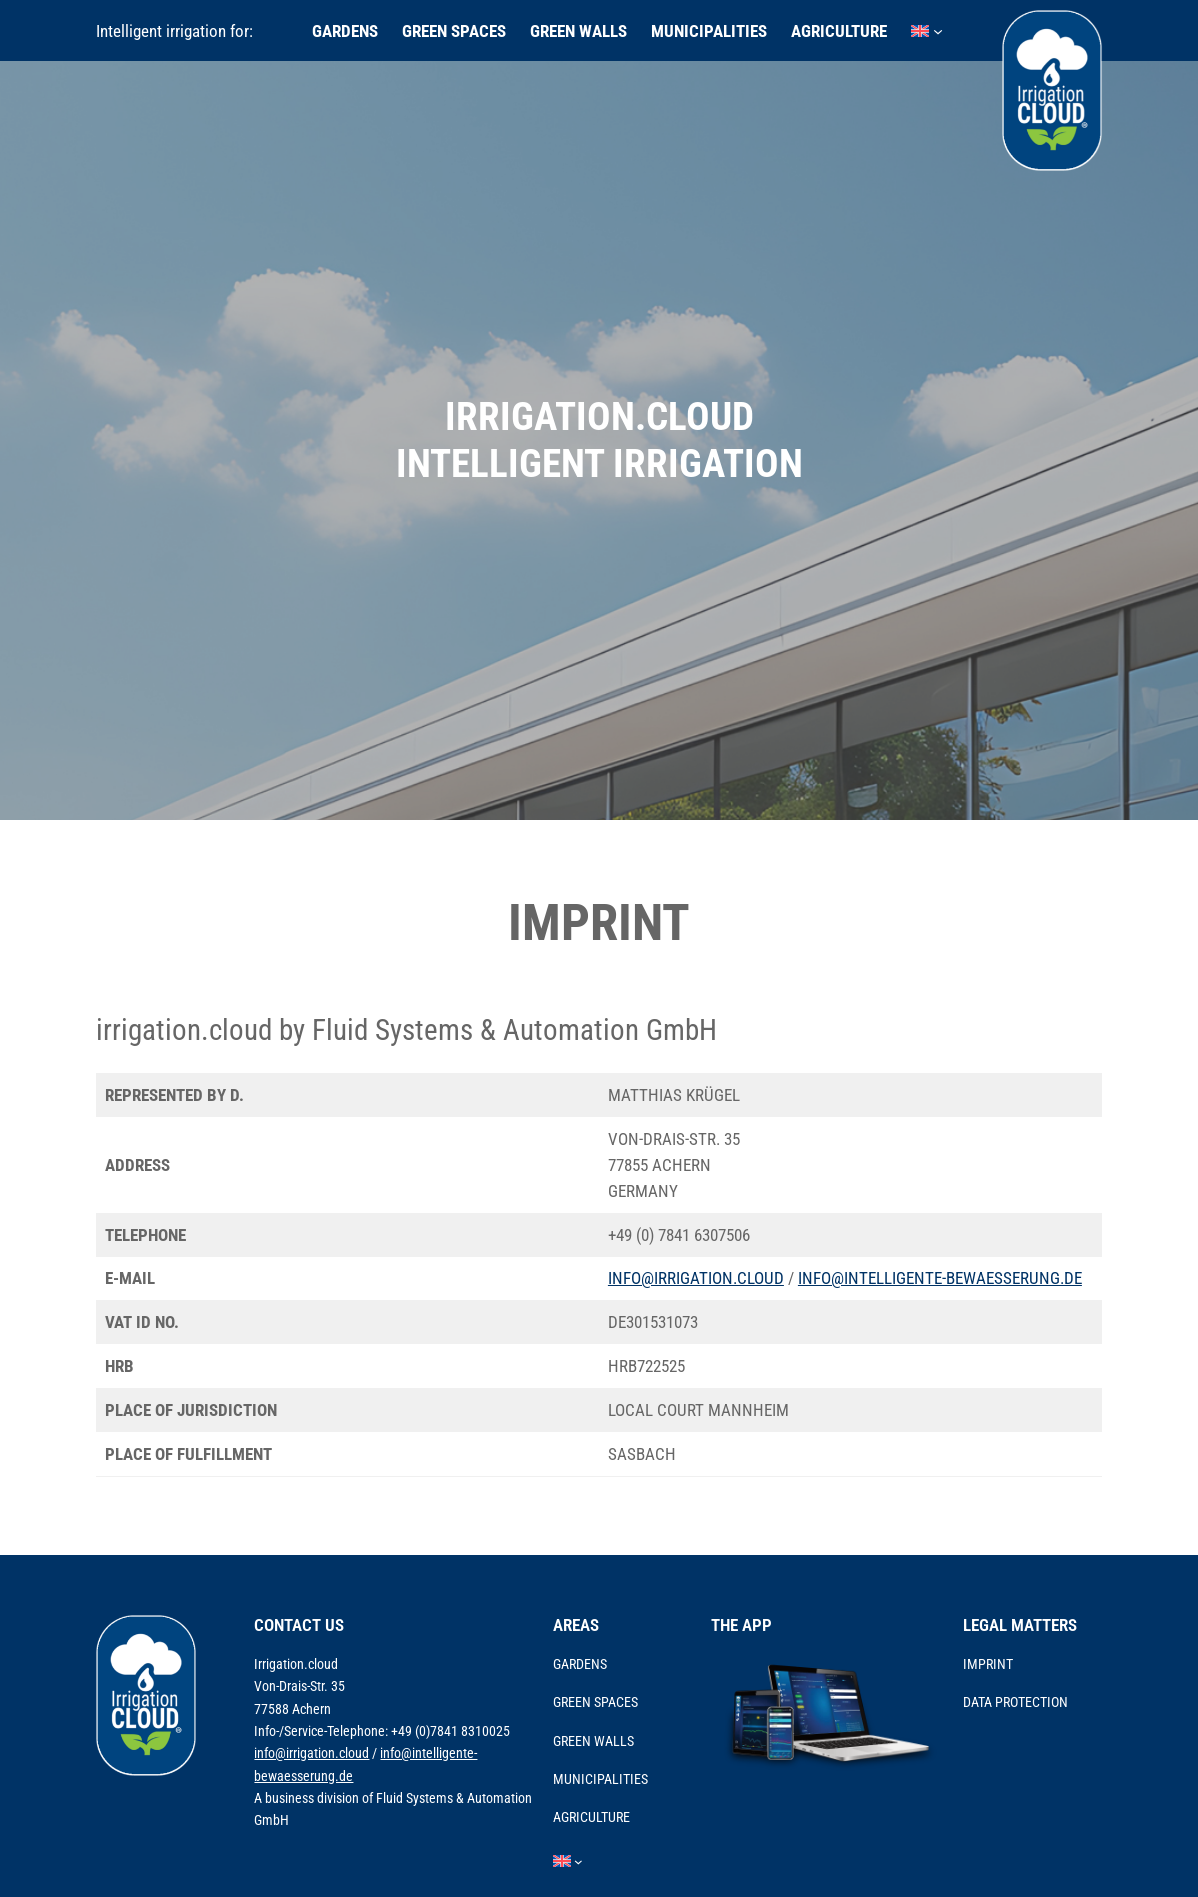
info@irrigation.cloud (696, 1278)
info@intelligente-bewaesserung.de (940, 1278)
